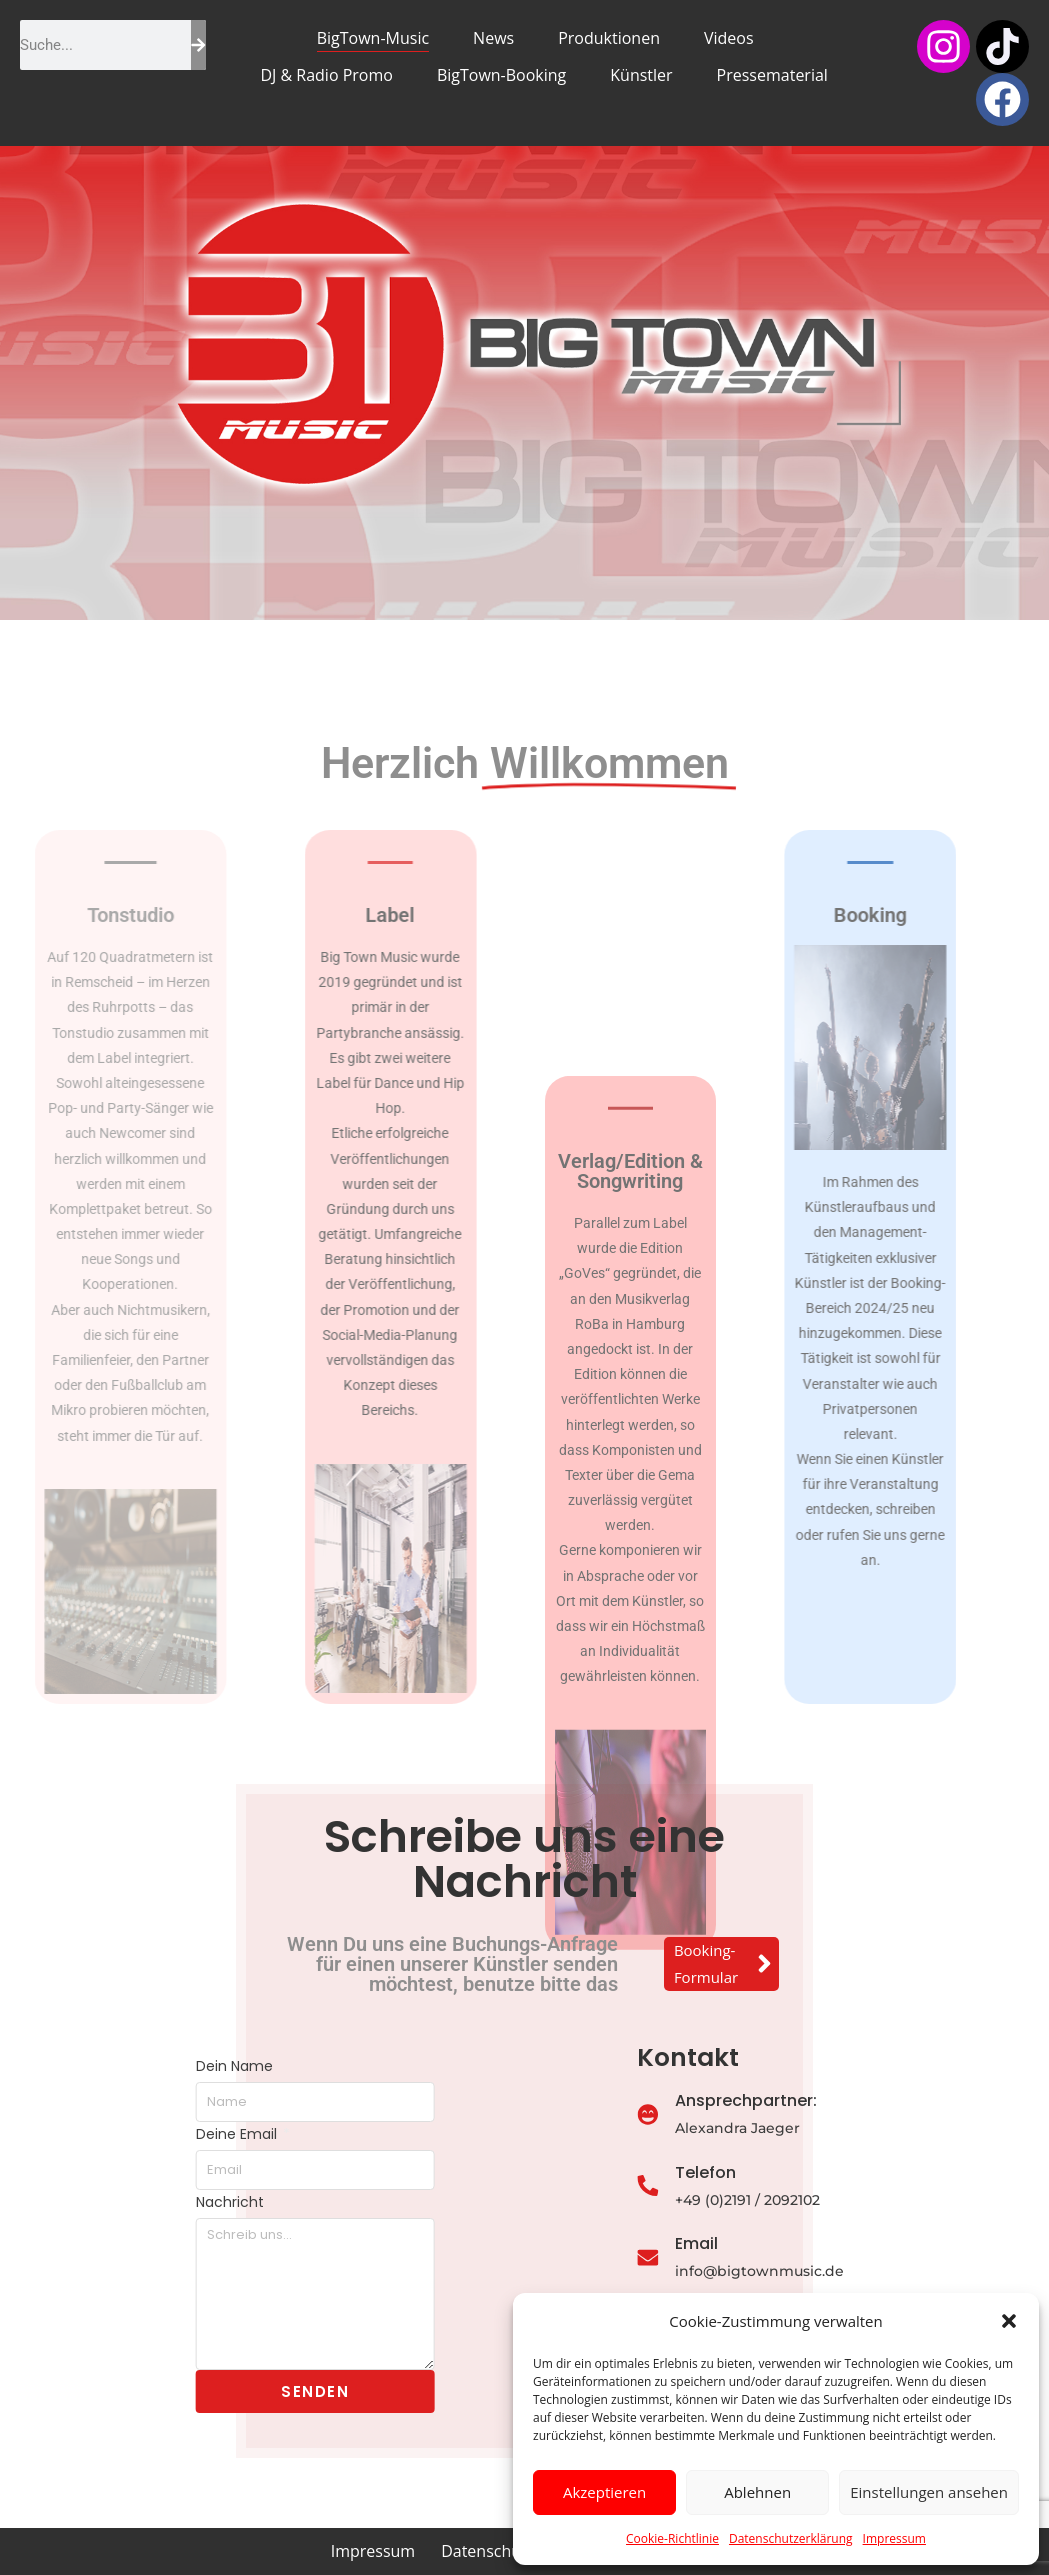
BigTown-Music (373, 38)
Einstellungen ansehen (929, 2492)
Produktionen (609, 38)
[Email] (722, 2259)
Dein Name (146, 2066)
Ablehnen (757, 2492)
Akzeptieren (604, 2492)
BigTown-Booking (501, 75)
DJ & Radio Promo (326, 75)
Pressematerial (772, 75)
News (493, 38)
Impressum (894, 2538)
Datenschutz (487, 2551)
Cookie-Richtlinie (672, 2538)
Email (771, 2243)
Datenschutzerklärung (791, 2538)
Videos (729, 38)
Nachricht (142, 2202)
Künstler (641, 75)
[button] (1009, 2321)
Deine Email (150, 2134)
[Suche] (198, 45)
